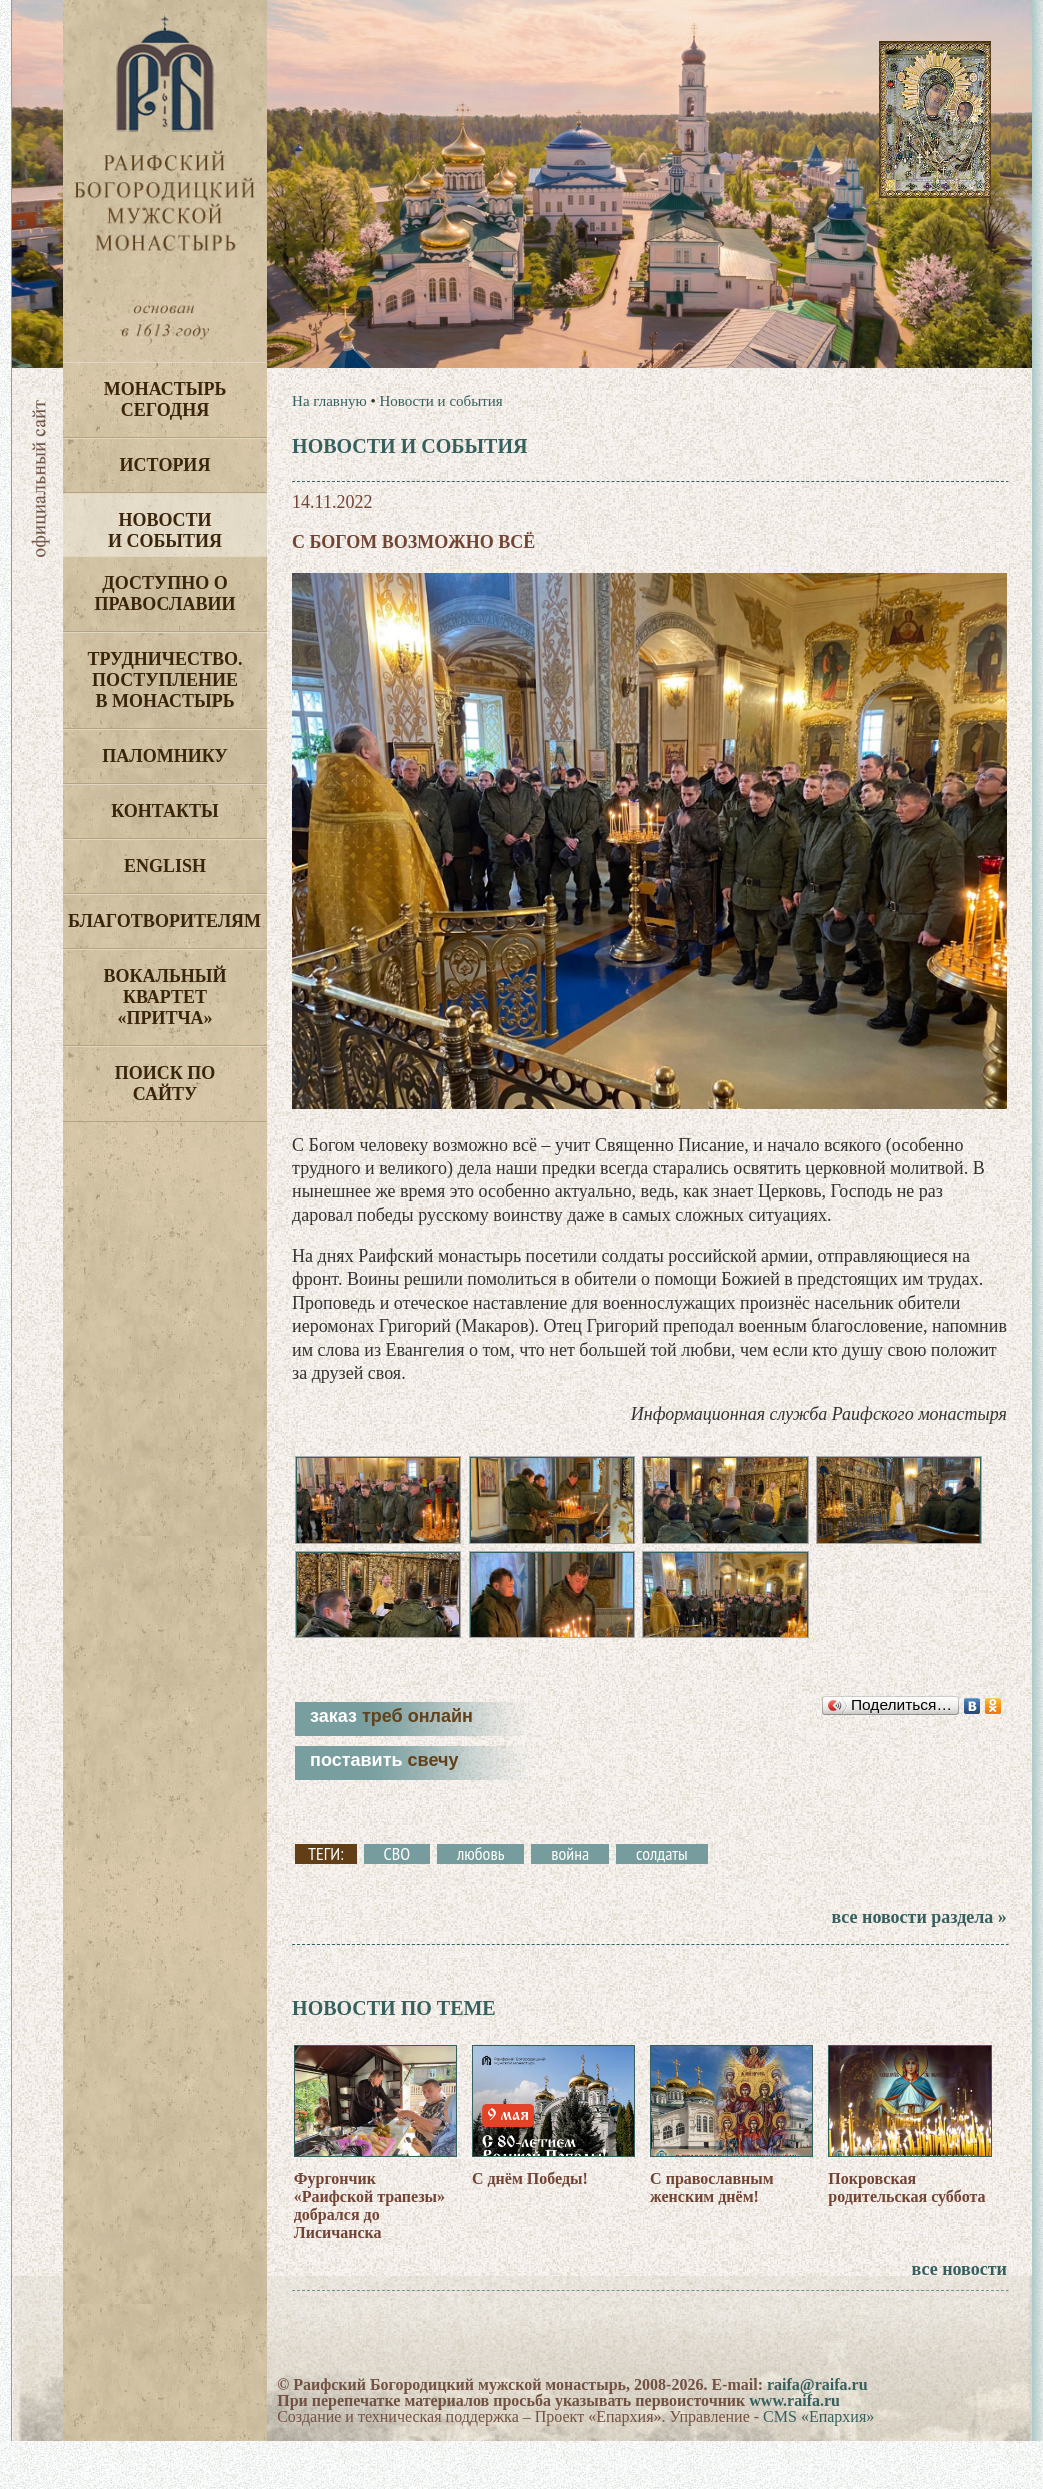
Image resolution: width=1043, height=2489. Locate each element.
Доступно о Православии (165, 593)
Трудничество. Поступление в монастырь (164, 680)
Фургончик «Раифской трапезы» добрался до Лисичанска (369, 2253)
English (165, 866)
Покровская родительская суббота (906, 2235)
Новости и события (165, 530)
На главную (329, 401)
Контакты (164, 811)
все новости (959, 2317)
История (165, 465)
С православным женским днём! (712, 2235)
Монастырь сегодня (165, 399)
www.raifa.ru (794, 2448)
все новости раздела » (918, 1966)
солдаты (662, 1903)
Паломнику (164, 756)
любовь (480, 1903)
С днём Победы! (530, 2226)
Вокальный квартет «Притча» (164, 997)
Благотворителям (164, 921)
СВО (397, 1903)
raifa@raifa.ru (817, 2432)
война (570, 1903)
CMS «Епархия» (818, 2464)
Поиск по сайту (165, 1083)
